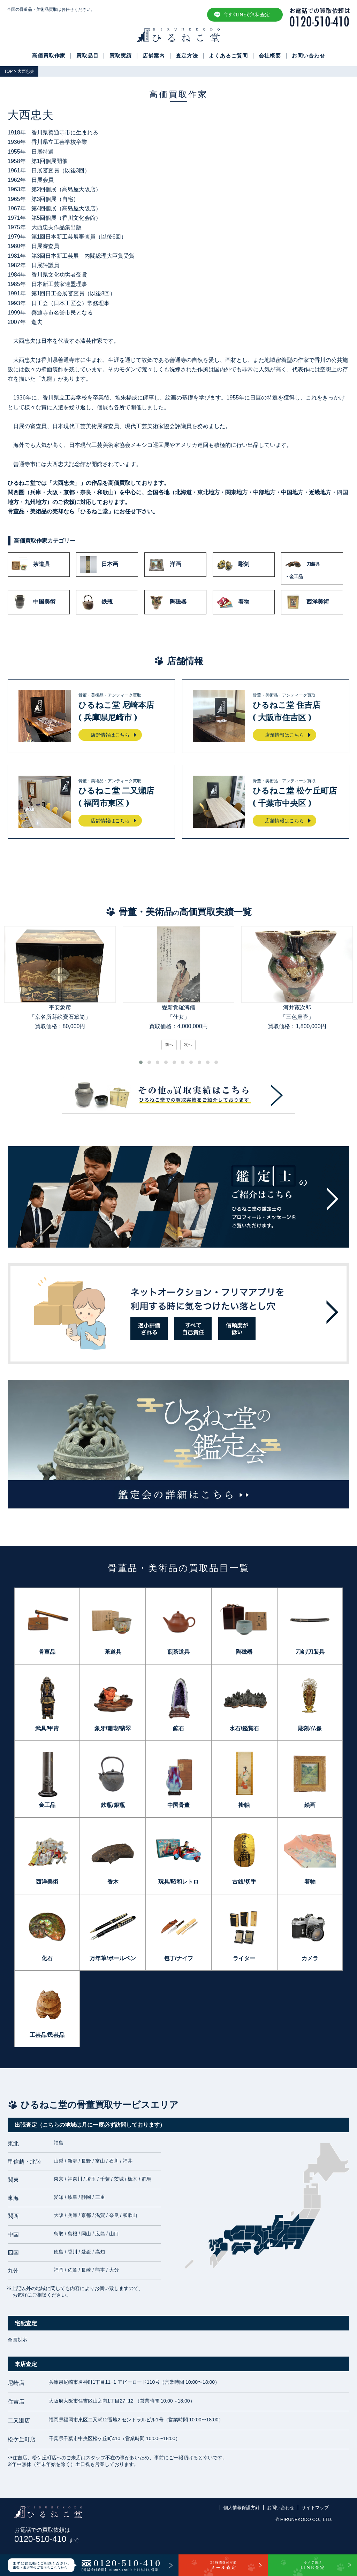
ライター (244, 1958)
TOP (8, 71)
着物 (233, 602)
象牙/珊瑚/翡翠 (112, 1728)
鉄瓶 (96, 602)
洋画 (164, 564)
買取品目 (87, 56)
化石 (47, 1958)
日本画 (99, 564)
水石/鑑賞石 (244, 1728)
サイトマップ (315, 2507)
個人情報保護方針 (241, 2507)
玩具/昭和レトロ (178, 1882)
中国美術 (33, 602)
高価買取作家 (49, 56)
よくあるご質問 (228, 56)
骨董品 (47, 1652)
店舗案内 (154, 56)
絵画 (310, 1805)
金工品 (47, 1805)
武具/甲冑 (47, 1728)
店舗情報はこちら (110, 735)
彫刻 (233, 564)
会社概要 (270, 56)
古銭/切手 (244, 1882)
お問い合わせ (308, 56)
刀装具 (312, 568)
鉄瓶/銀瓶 (112, 1805)
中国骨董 (178, 1805)
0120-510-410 (46, 2539)
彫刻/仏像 (310, 1728)
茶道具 (31, 564)
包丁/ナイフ (178, 1958)
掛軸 (244, 1805)
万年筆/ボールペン (113, 1958)
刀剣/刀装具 (310, 1652)
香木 (113, 1882)
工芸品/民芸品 (47, 2035)
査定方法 (187, 56)
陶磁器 (167, 602)
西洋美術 (307, 602)
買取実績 (120, 56)
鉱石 (178, 1728)
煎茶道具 (178, 1652)
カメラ (310, 1958)
